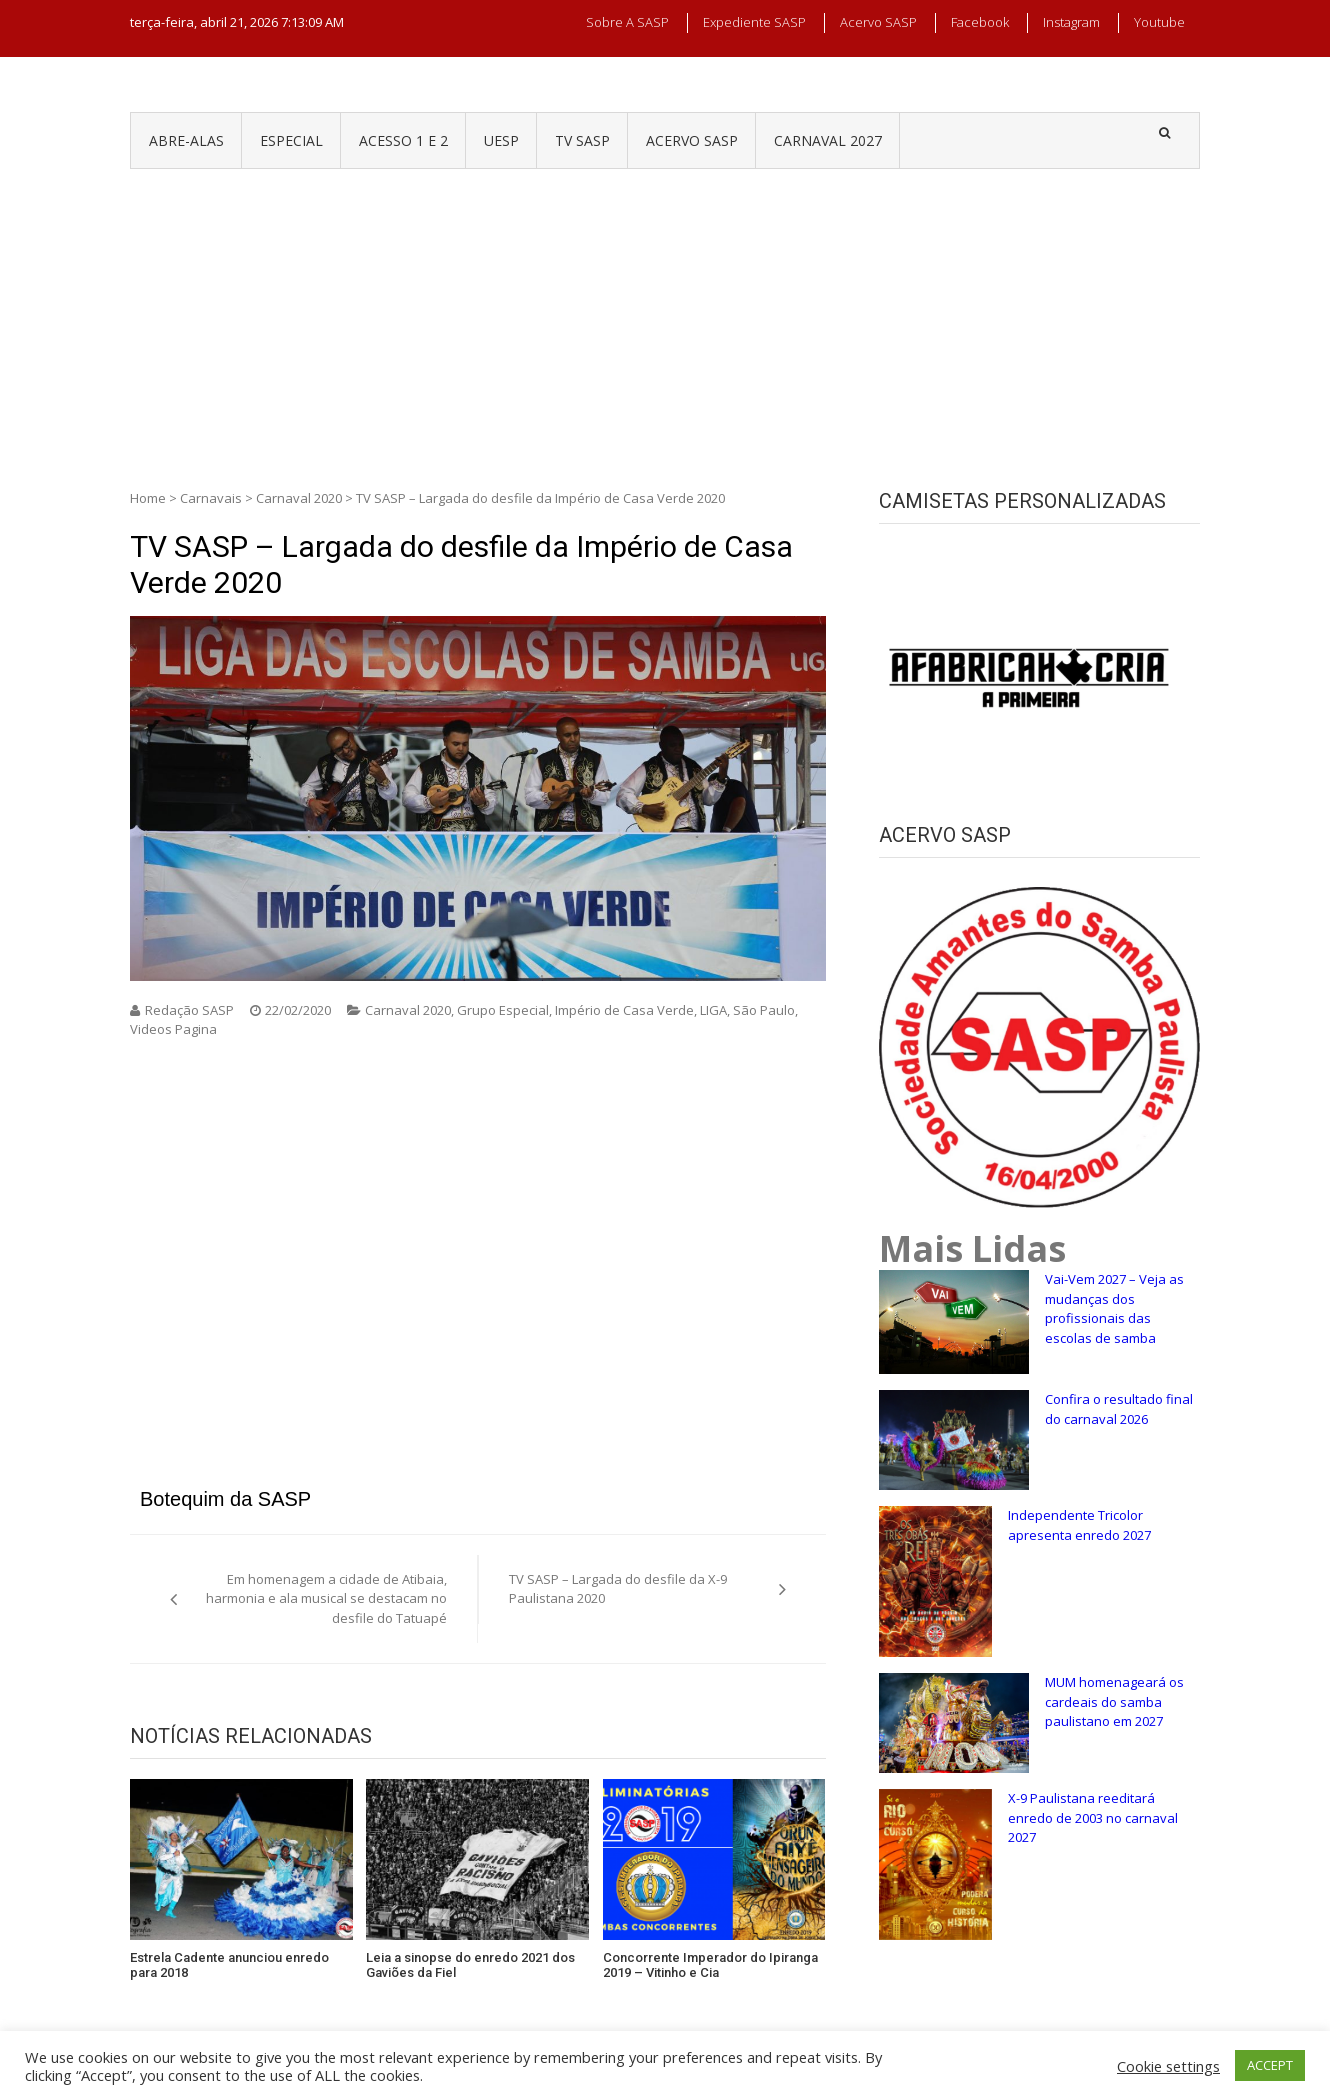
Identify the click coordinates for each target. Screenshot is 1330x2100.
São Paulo (764, 1010)
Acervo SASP (878, 22)
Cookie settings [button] (1168, 2066)
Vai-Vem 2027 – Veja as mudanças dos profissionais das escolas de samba (1114, 1308)
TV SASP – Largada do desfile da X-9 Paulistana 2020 (618, 1589)
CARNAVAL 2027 (828, 140)
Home (148, 498)
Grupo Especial (503, 1010)
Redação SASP (189, 1010)
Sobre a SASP (627, 22)
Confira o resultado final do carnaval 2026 (1119, 1409)
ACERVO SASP (692, 140)
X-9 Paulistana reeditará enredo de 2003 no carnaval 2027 (1093, 1817)
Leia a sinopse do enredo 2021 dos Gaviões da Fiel (470, 1965)
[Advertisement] (665, 319)
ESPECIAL (291, 140)
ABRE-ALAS (186, 140)
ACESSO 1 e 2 (403, 140)
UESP (501, 140)
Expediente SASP (754, 22)
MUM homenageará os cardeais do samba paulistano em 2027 (1114, 1701)
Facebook (980, 22)
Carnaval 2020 (299, 498)
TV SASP (582, 140)
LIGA (713, 1010)
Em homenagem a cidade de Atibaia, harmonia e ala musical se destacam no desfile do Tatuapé (326, 1598)
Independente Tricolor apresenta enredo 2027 (1079, 1525)
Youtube (1159, 22)
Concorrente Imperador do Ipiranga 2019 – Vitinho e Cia (710, 1965)
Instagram (1071, 22)
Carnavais (211, 498)
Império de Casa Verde (624, 1010)
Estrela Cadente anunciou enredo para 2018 (229, 1965)
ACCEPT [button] (1270, 2065)
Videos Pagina (173, 1029)
